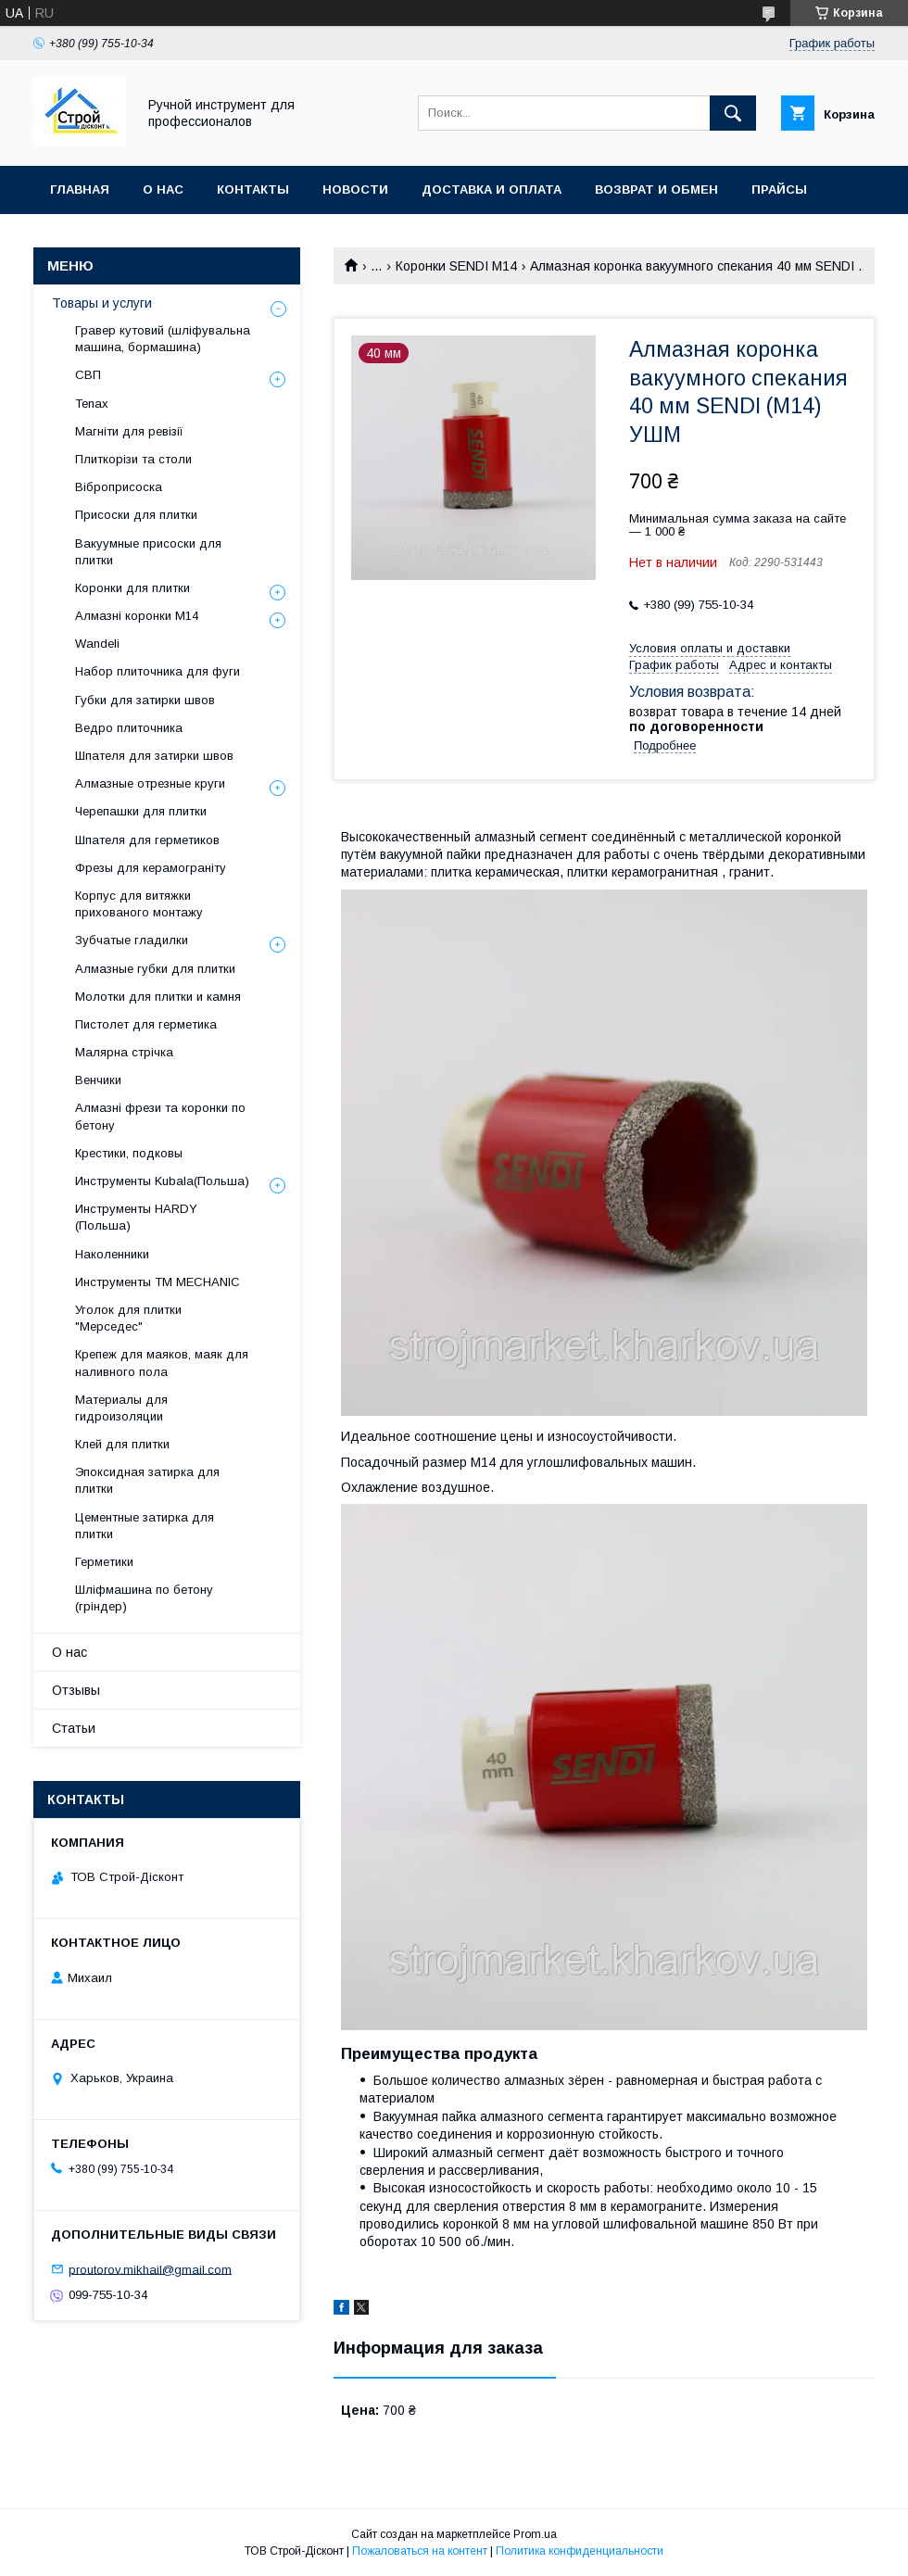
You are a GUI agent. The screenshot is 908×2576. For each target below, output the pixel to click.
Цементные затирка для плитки (144, 1525)
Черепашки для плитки (141, 811)
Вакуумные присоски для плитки (148, 552)
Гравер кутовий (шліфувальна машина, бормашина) (162, 338)
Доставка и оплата (491, 189)
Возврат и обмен (656, 189)
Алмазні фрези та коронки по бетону (160, 1116)
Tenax (91, 403)
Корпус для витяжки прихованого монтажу (139, 904)
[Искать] (733, 113)
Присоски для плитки (136, 515)
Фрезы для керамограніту (150, 868)
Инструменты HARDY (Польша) (136, 1217)
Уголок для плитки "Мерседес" (128, 1318)
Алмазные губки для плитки (155, 969)
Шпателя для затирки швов (154, 756)
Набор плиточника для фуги (157, 671)
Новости (355, 189)
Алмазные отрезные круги (150, 783)
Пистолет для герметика (146, 1024)
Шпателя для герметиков (147, 840)
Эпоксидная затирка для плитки (147, 1480)
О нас (163, 189)
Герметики (104, 1562)
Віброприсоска (118, 487)
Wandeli (97, 643)
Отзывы (76, 1690)
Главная (79, 189)
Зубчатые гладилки (131, 940)
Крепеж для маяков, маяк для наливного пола (161, 1362)
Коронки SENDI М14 (456, 266)
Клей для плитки (122, 1444)
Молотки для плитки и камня (158, 997)
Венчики (98, 1080)
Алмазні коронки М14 (136, 616)
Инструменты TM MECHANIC (157, 1282)
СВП (88, 375)
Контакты (253, 189)
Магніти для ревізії (129, 431)
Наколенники (112, 1254)
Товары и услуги (102, 303)
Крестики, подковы (129, 1153)
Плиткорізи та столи (133, 459)
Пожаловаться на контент (419, 2550)
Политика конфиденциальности (579, 2550)
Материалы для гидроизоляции (121, 1408)
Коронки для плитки (132, 588)
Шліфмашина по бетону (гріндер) (144, 1598)
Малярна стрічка (124, 1052)
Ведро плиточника (129, 728)
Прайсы (779, 189)
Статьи (73, 1728)
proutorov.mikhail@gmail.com (150, 2269)
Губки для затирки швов (145, 700)
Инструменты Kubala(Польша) (162, 1181)
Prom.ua (535, 2534)
